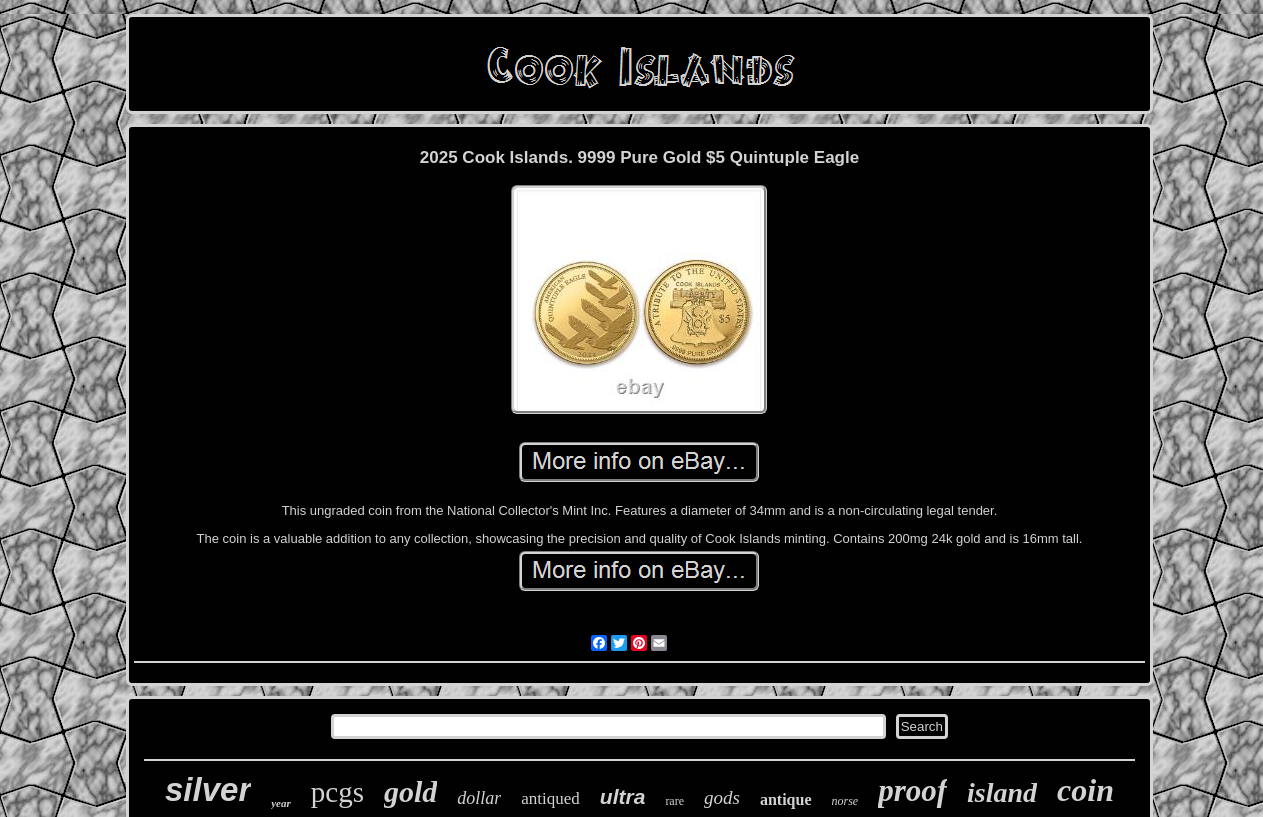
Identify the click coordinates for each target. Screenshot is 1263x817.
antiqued (550, 798)
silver (208, 789)
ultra (623, 796)
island (1002, 792)
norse (845, 801)
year (281, 803)
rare (674, 801)
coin (1085, 790)
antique (786, 799)
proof (912, 790)
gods (722, 797)
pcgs (337, 792)
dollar (479, 798)
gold (410, 791)
